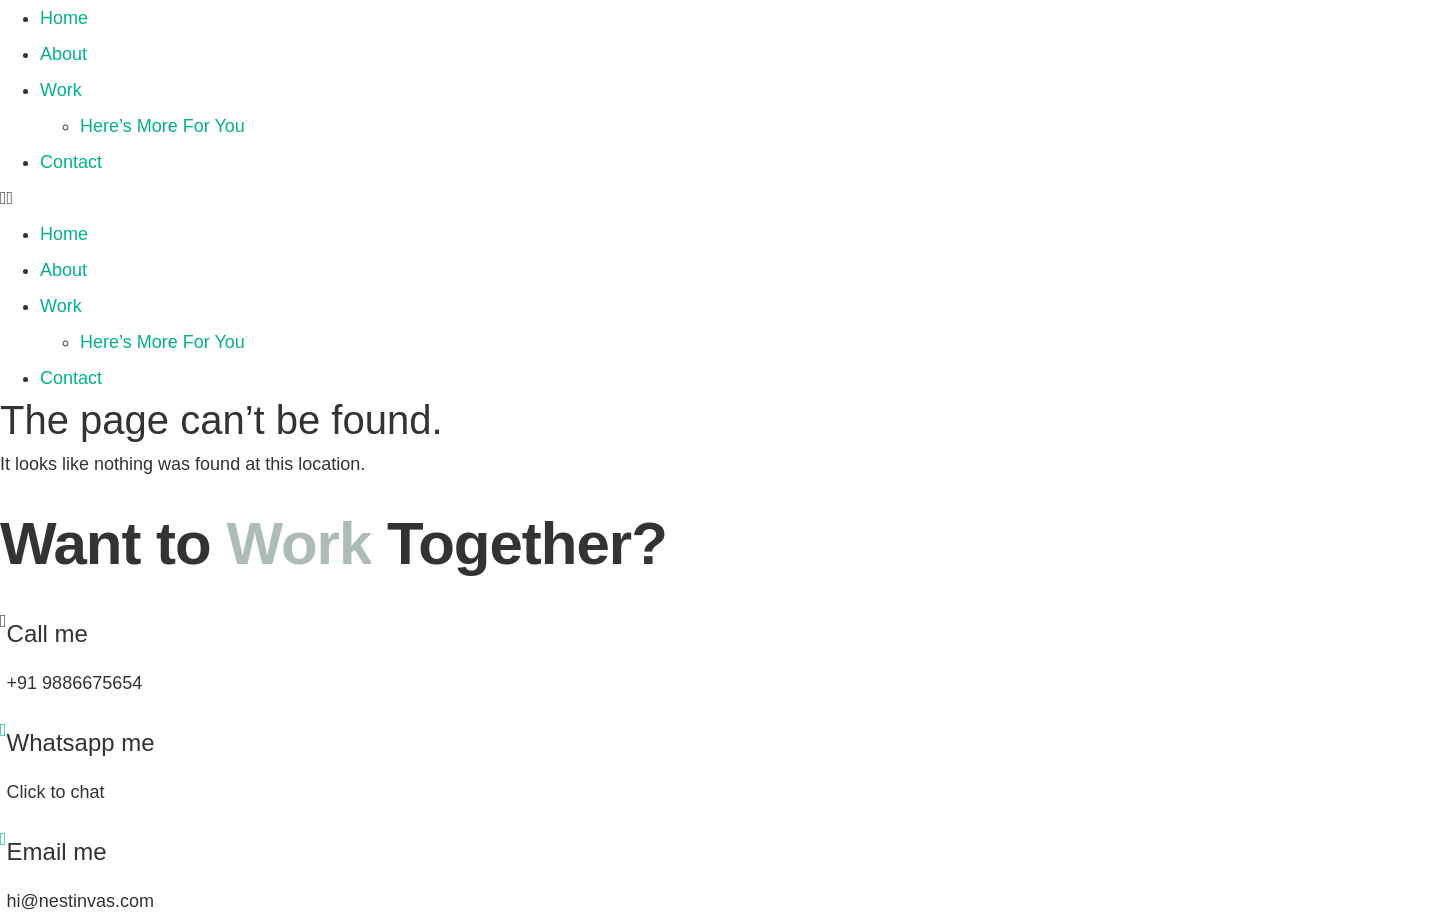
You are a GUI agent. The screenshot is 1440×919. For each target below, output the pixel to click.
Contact (71, 162)
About (63, 54)
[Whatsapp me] (3, 730)
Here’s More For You (162, 126)
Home (64, 18)
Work (61, 90)
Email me (57, 851)
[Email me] (3, 839)
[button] (720, 198)
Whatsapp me (81, 742)
